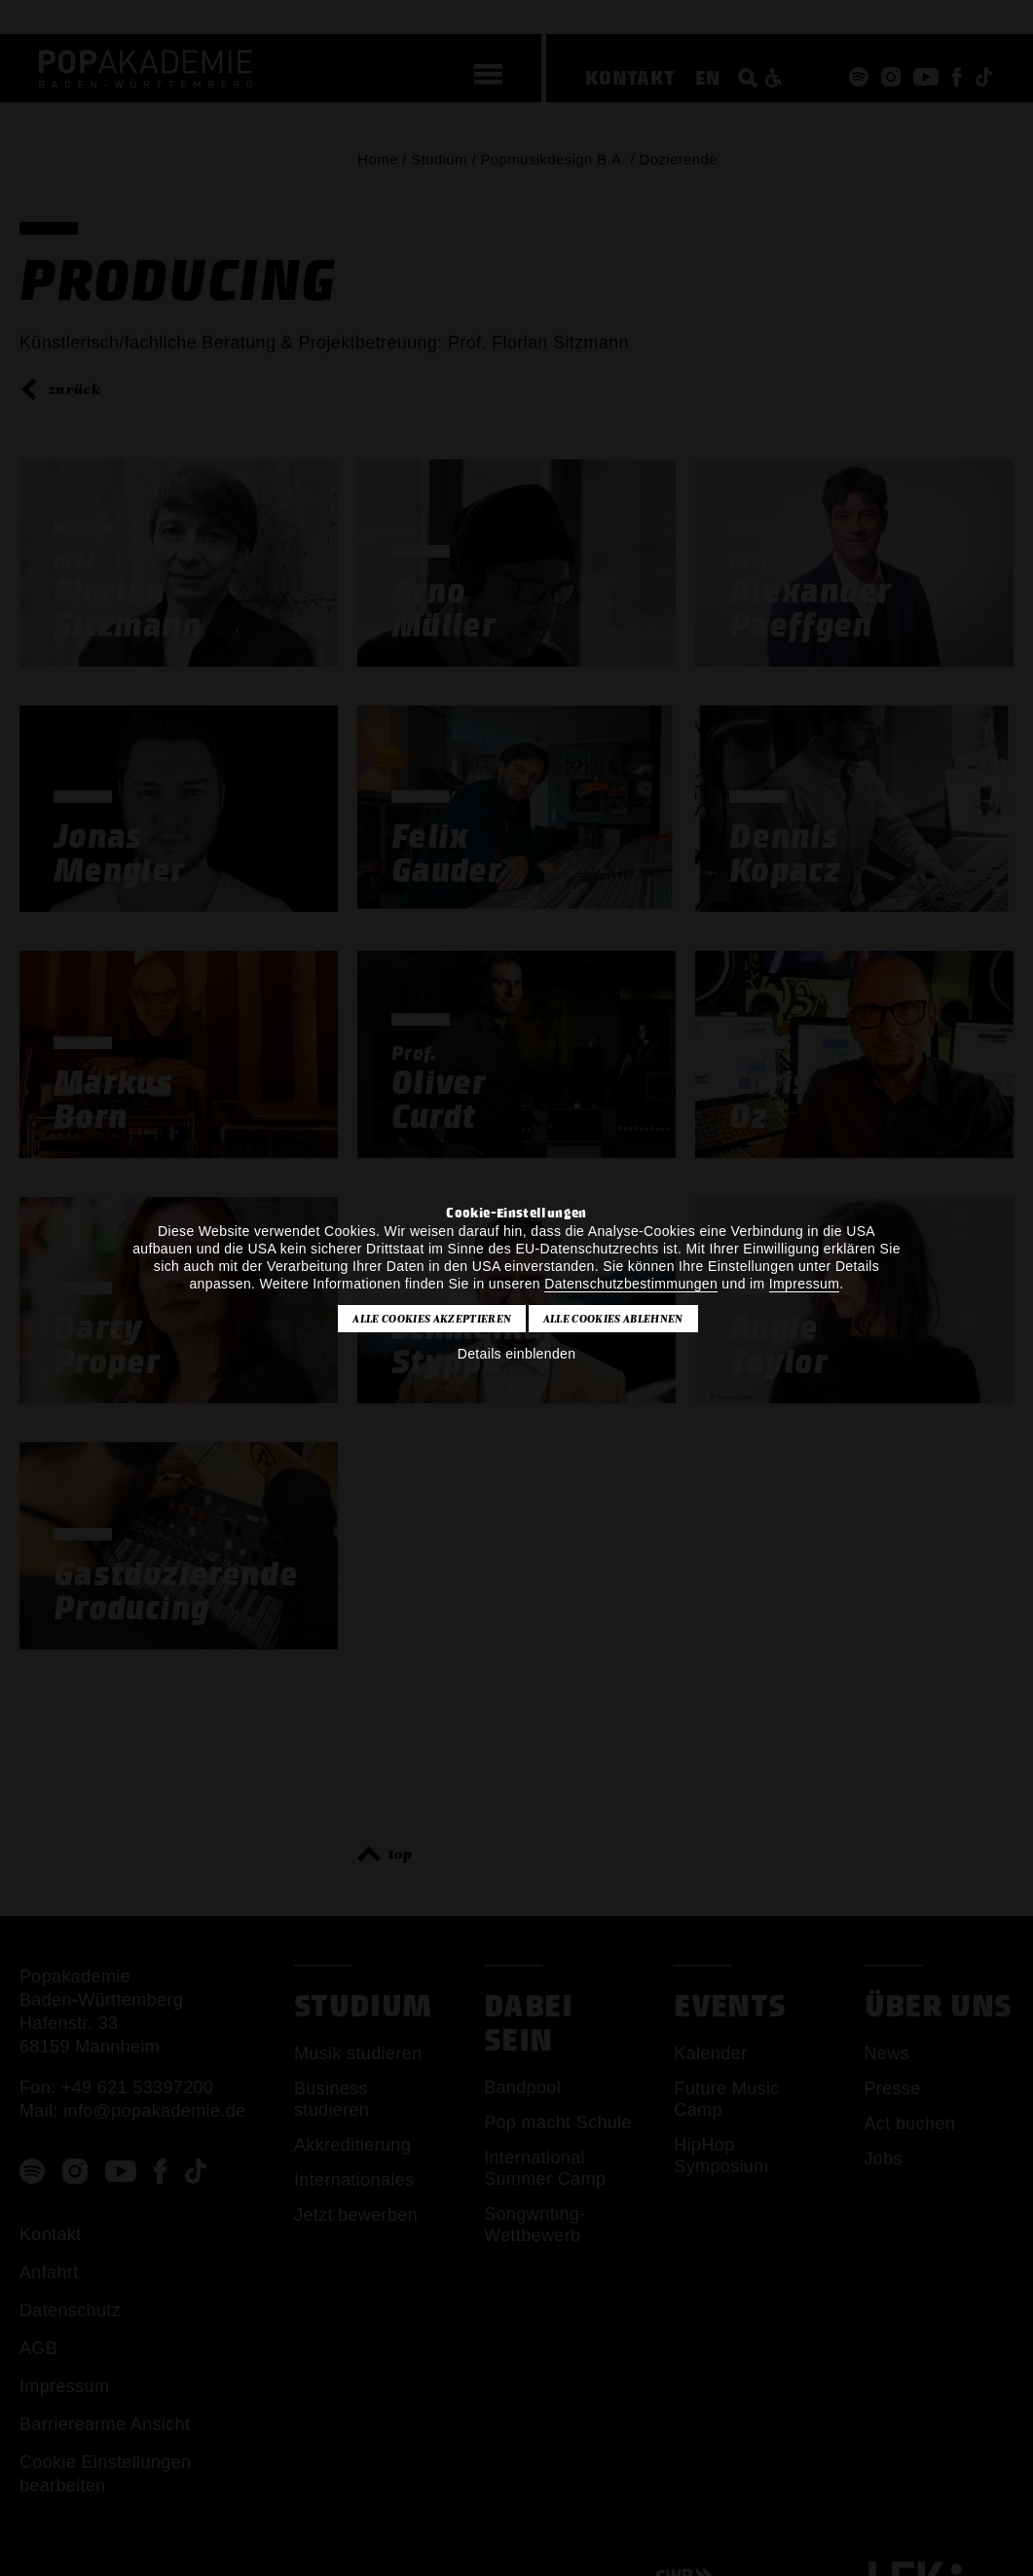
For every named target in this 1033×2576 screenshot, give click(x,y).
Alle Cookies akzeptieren (431, 1318)
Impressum (804, 1283)
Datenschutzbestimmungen (631, 1283)
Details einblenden (517, 1353)
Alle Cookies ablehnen (613, 1318)
